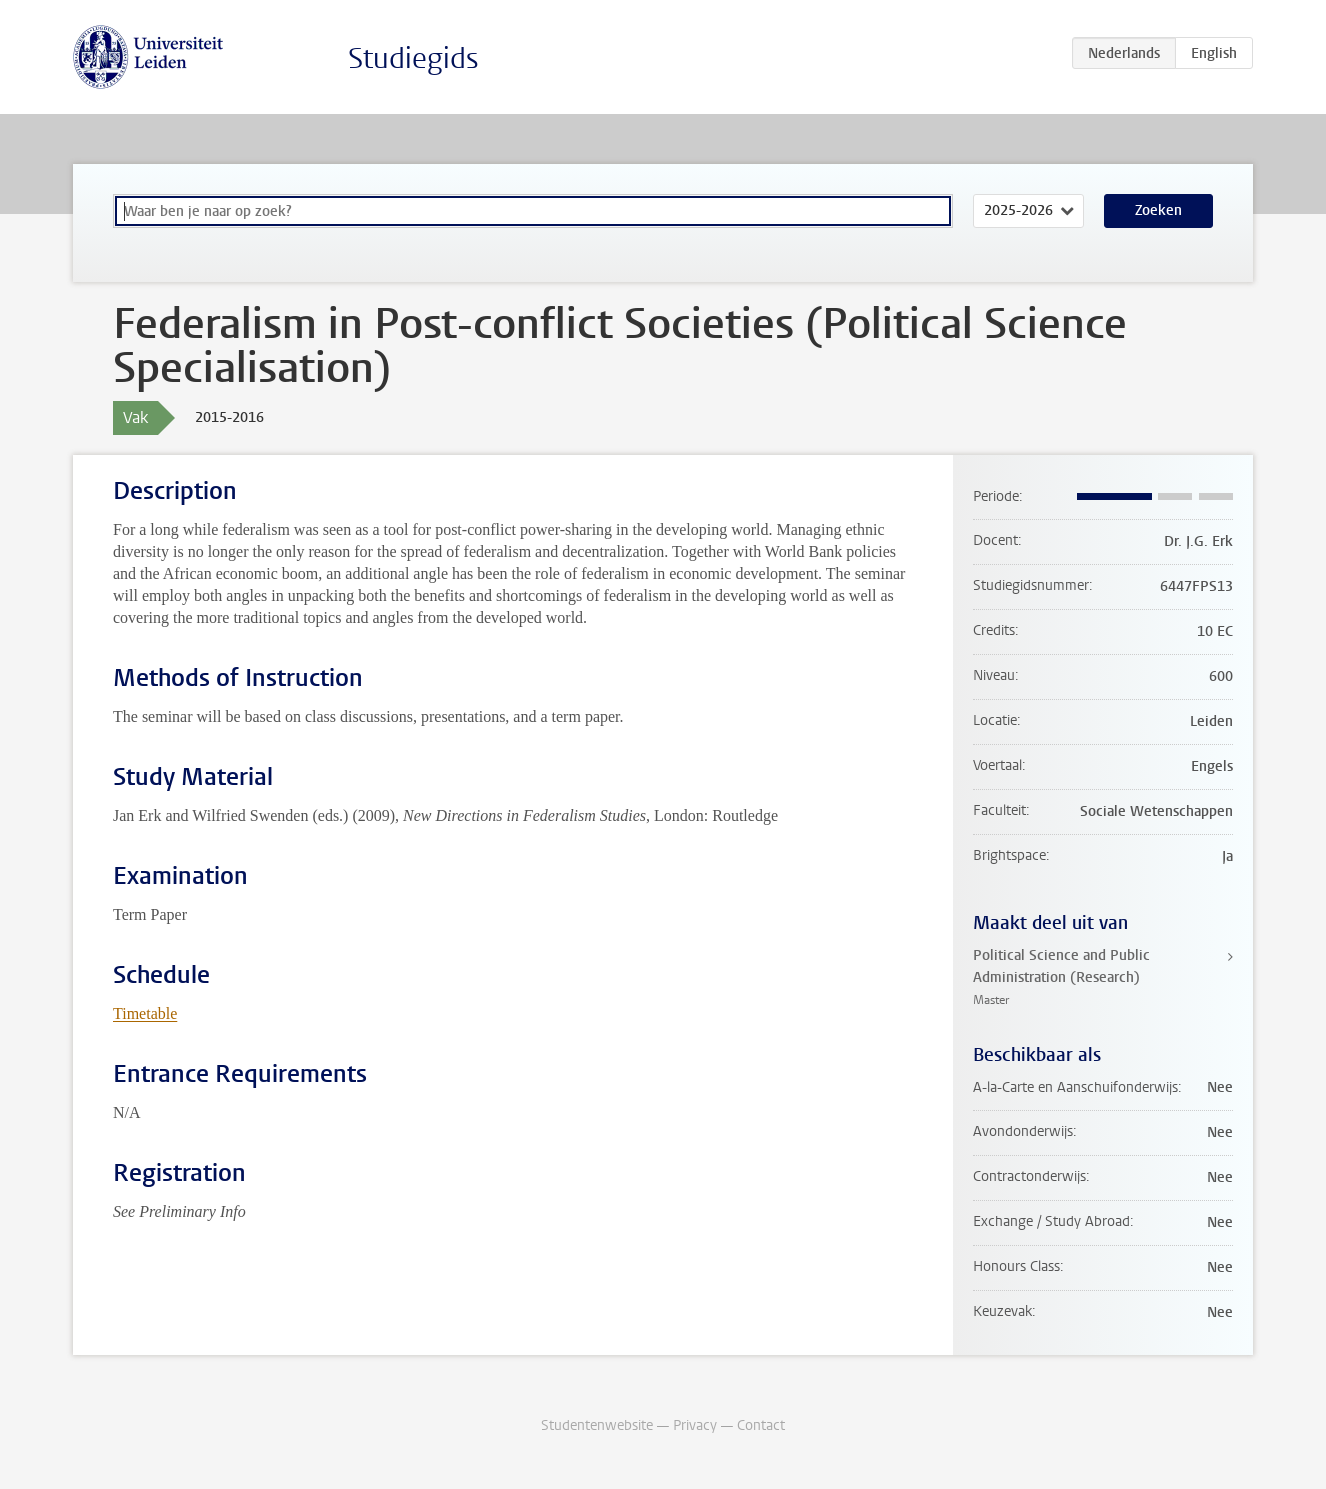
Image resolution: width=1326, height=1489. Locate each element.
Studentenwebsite (597, 1425)
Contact (761, 1425)
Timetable (145, 1013)
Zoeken (1158, 210)
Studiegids (413, 58)
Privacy (695, 1425)
